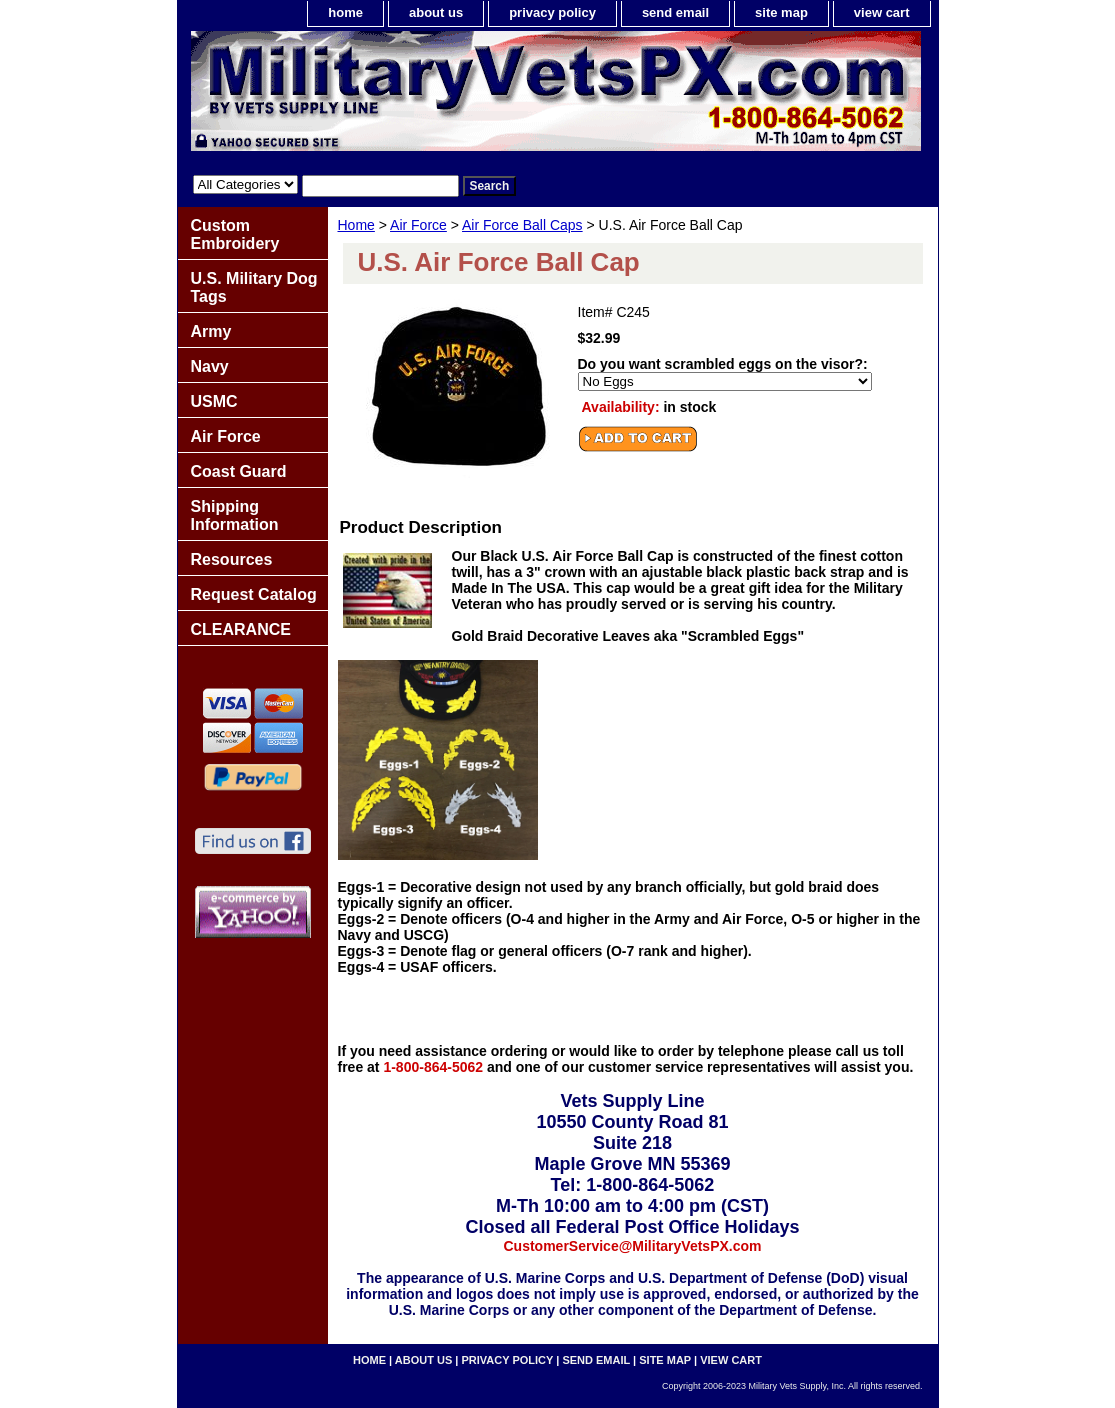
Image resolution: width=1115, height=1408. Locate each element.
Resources (232, 559)
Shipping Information (235, 515)
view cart (882, 12)
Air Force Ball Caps (522, 225)
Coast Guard (239, 471)
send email (675, 12)
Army (211, 331)
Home (356, 225)
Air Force (418, 225)
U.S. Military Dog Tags (254, 287)
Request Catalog (254, 594)
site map (781, 12)
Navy (210, 366)
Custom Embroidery (235, 234)
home (345, 12)
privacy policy (552, 12)
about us (436, 12)
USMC (214, 401)
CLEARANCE (241, 629)
